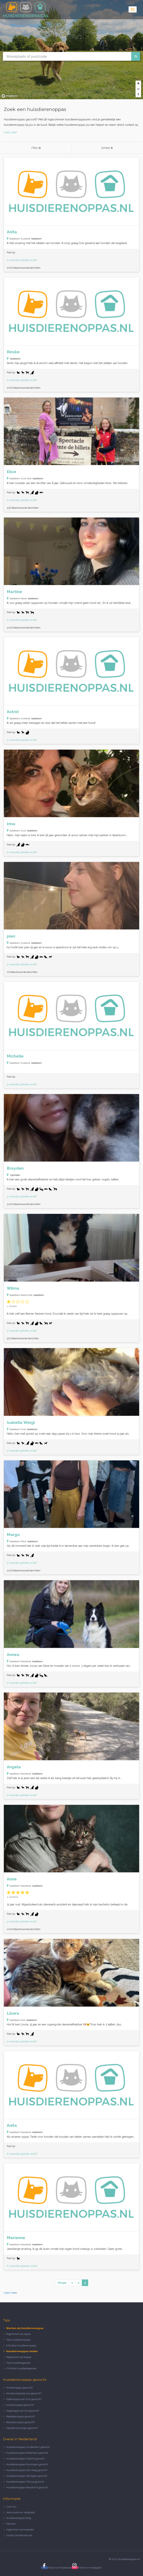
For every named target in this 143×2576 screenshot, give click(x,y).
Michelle (15, 1056)
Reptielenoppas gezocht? (20, 2416)
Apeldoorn (36, 238)
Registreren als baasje (18, 2357)
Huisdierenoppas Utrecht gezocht (25, 2458)
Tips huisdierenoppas (18, 2339)
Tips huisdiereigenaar (18, 2362)
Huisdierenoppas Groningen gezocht (27, 2464)
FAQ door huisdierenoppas (21, 2345)
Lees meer (10, 132)
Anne (12, 1879)
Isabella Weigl (21, 1422)
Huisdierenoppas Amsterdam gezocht (28, 2447)
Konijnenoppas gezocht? (20, 2404)
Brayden (15, 1168)
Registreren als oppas (18, 2334)
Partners (11, 2523)
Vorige (62, 2282)
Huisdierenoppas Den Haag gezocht (26, 2470)
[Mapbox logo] (9, 96)
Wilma (13, 1288)
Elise (11, 471)
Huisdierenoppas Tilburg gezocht (25, 2481)
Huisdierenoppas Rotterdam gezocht (27, 2452)
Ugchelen (15, 1175)
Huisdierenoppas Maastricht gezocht (27, 2487)
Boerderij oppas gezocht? (20, 2422)
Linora (13, 2013)
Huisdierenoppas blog (18, 2518)
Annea (13, 1654)
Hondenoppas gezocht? (19, 2387)
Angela (14, 1766)
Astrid (12, 711)
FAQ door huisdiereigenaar (21, 2368)
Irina (11, 823)
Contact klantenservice (19, 2535)
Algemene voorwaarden (20, 2529)
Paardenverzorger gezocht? (22, 2428)
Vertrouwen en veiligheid (20, 2512)
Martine (14, 591)
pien (11, 936)
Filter (36, 147)
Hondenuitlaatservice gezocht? (23, 2393)
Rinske (13, 351)
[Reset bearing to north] (138, 94)
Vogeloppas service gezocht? (22, 2410)
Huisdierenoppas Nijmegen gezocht (26, 2475)
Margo (13, 1534)
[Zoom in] (138, 83)
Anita (12, 231)
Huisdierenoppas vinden (22, 2351)
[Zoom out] (138, 89)
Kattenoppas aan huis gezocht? (24, 2399)
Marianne (16, 2237)
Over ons (11, 2506)
